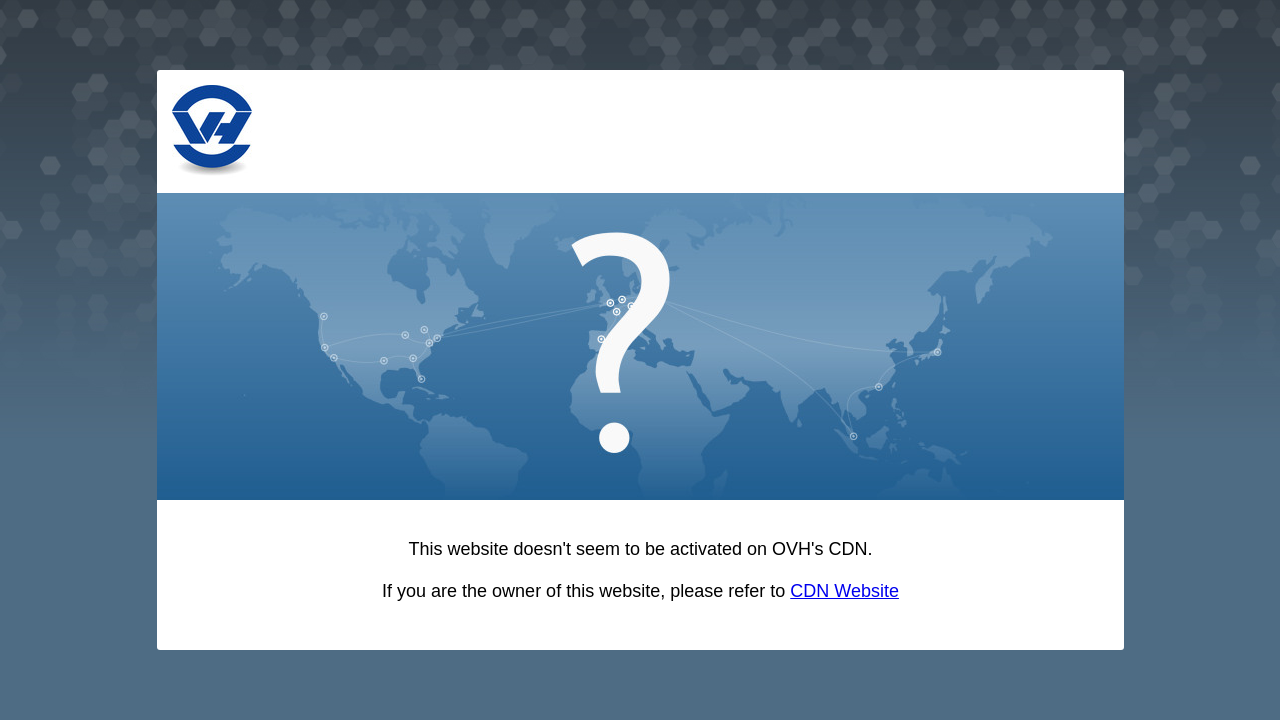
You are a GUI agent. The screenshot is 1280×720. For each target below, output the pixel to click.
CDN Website (844, 591)
